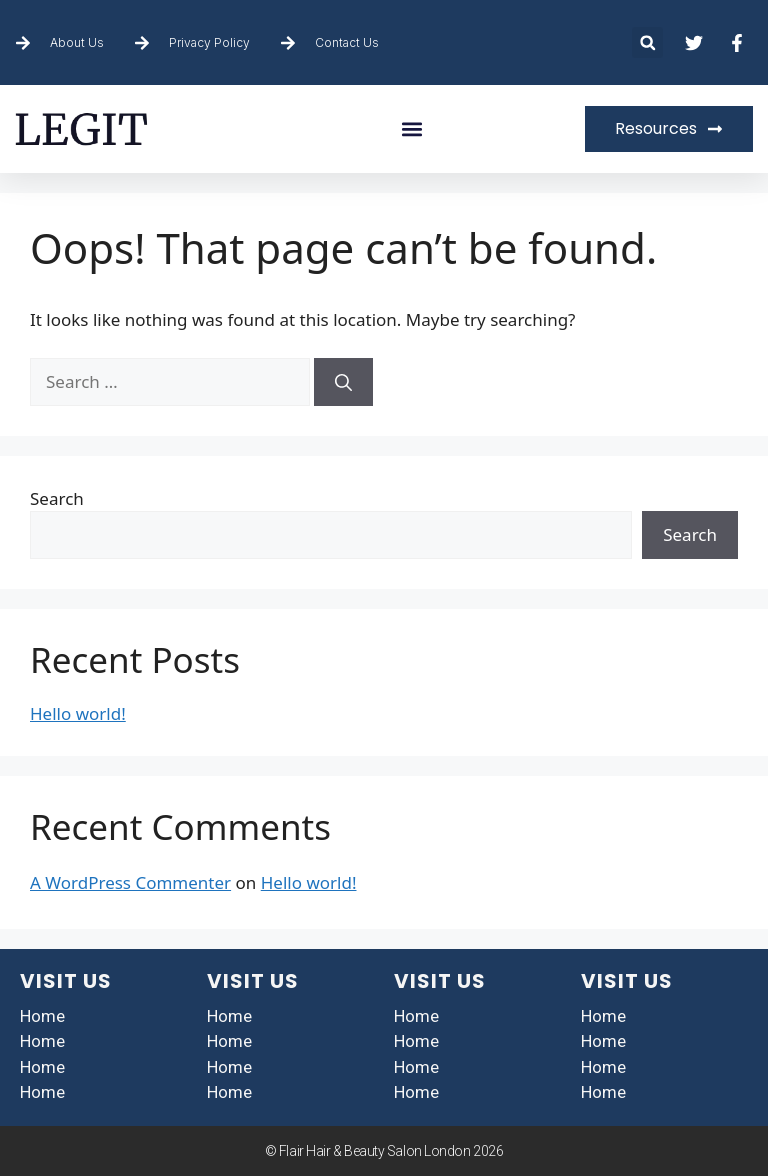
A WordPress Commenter (130, 882)
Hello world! (78, 713)
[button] (647, 42)
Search (57, 498)
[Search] (343, 382)
